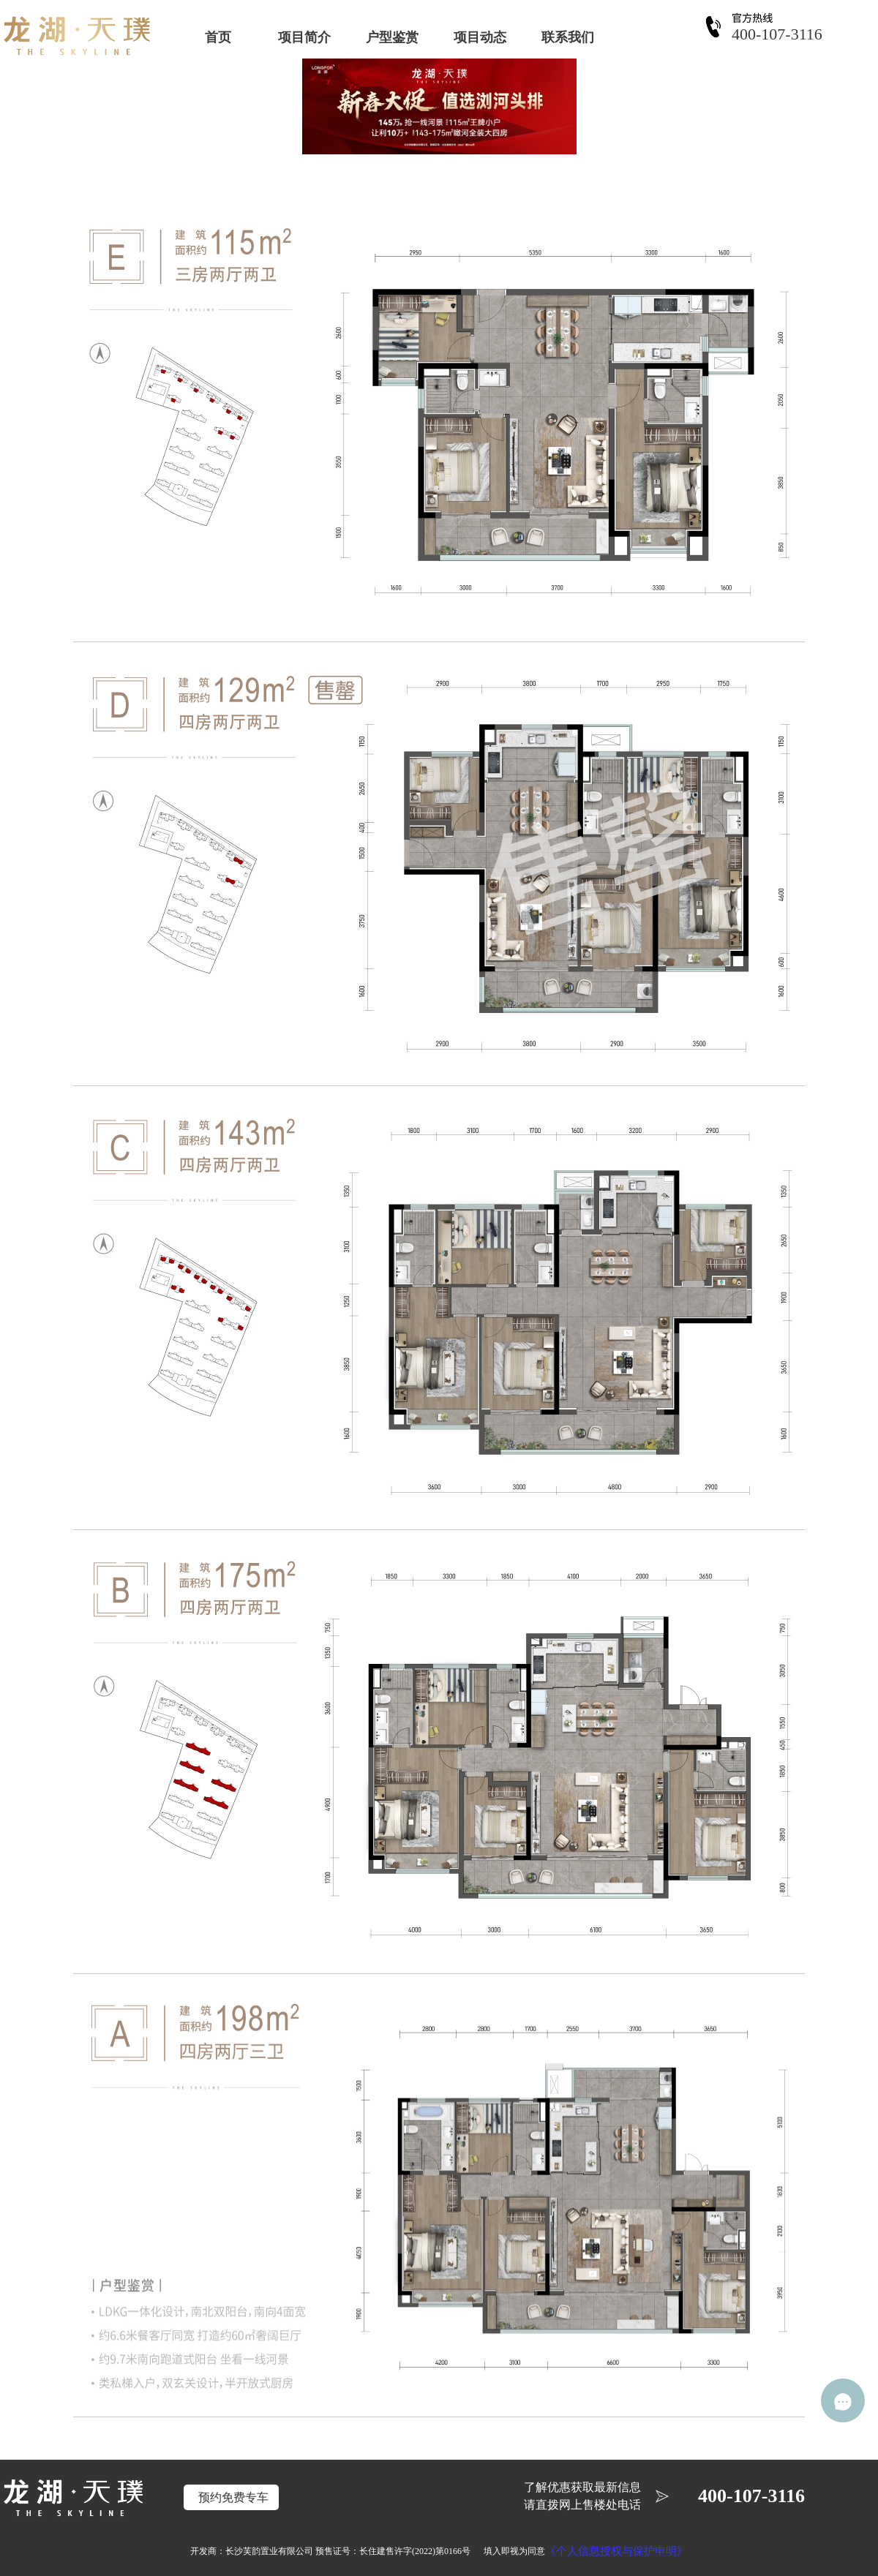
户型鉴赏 (392, 37)
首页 (218, 37)
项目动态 (480, 37)
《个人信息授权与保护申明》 (616, 2551)
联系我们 (567, 37)
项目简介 (304, 37)
